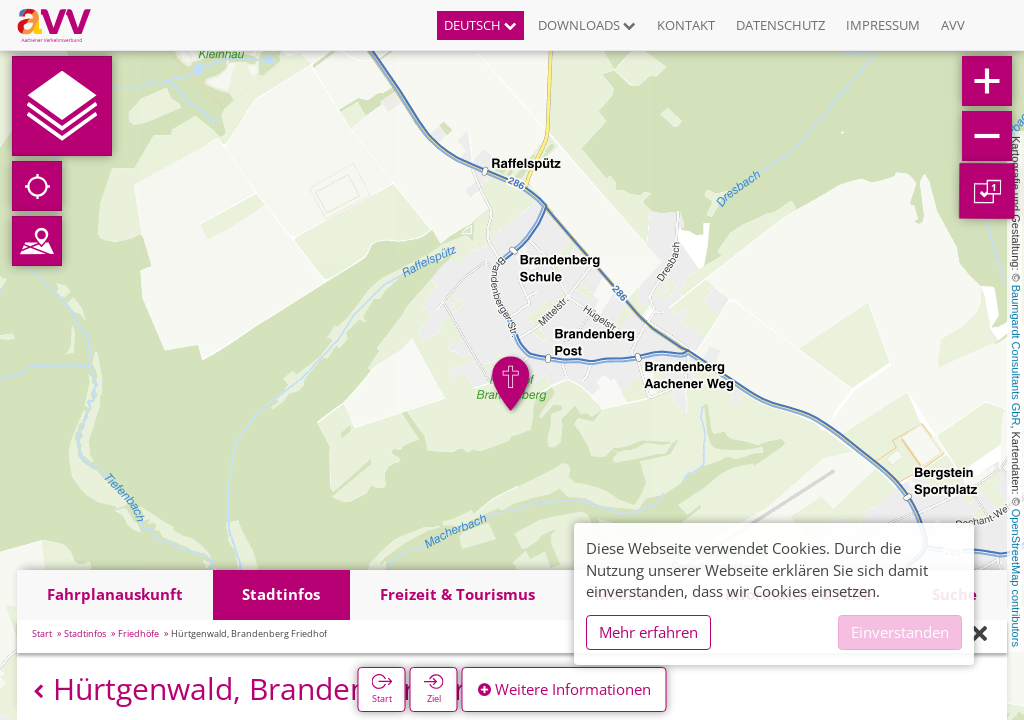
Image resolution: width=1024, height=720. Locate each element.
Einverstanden (900, 632)
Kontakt (686, 25)
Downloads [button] (587, 25)
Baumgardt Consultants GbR (1016, 355)
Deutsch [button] (480, 25)
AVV (953, 25)
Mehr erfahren (648, 632)
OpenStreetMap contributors (1016, 578)
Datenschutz (780, 25)
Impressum (883, 25)
